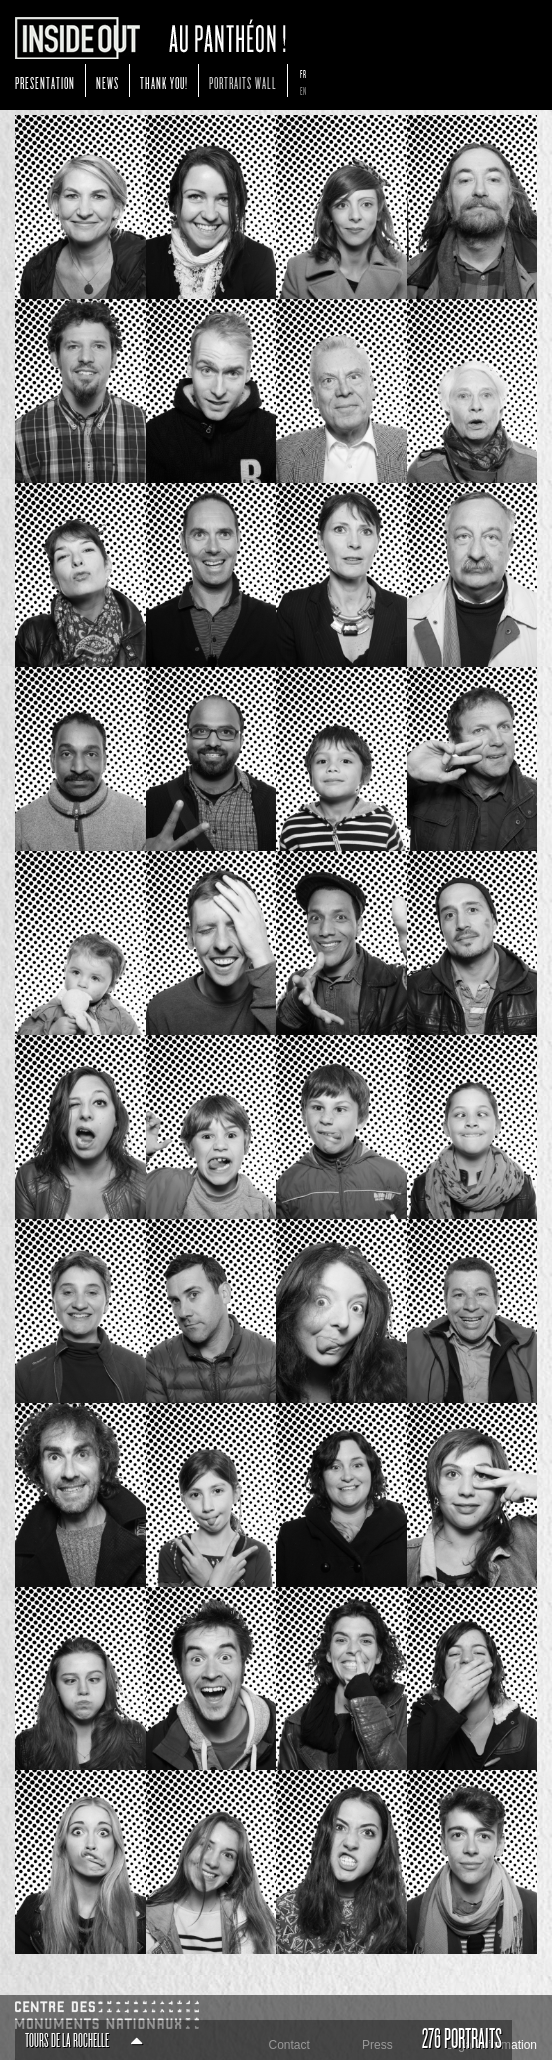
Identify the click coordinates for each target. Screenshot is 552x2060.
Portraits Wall (243, 83)
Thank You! (164, 83)
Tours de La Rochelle (83, 2041)
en (303, 91)
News (107, 83)
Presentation (45, 83)
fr (303, 74)
